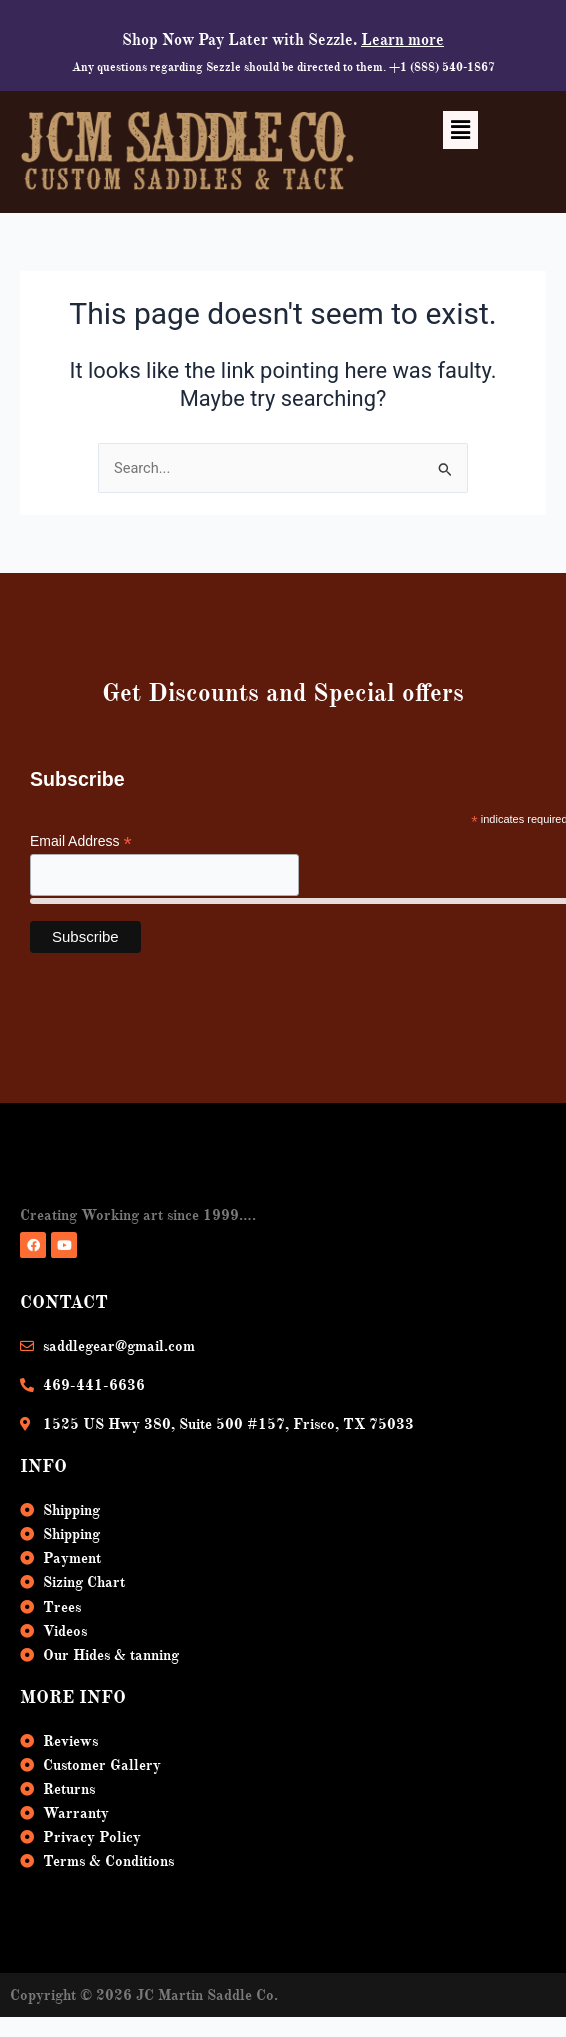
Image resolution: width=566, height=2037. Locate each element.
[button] (460, 130)
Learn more (402, 40)
